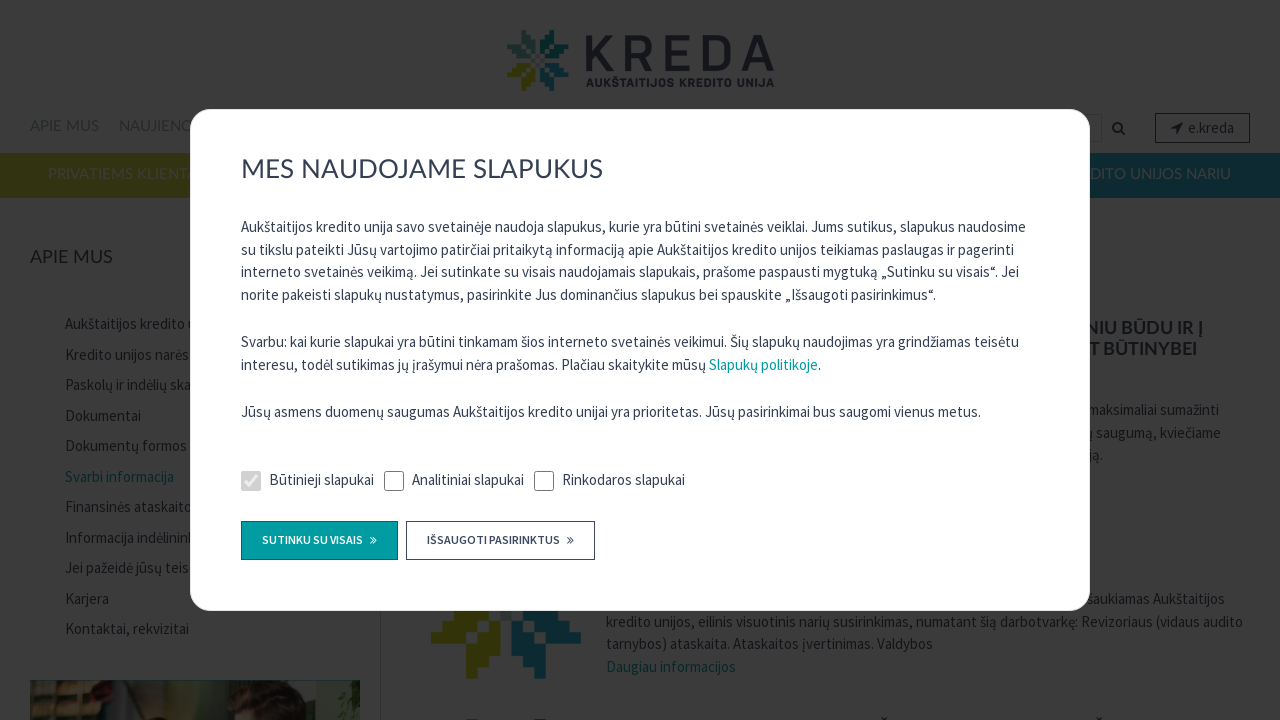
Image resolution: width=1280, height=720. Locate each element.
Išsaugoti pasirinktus (494, 539)
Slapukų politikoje (763, 364)
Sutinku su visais (313, 539)
